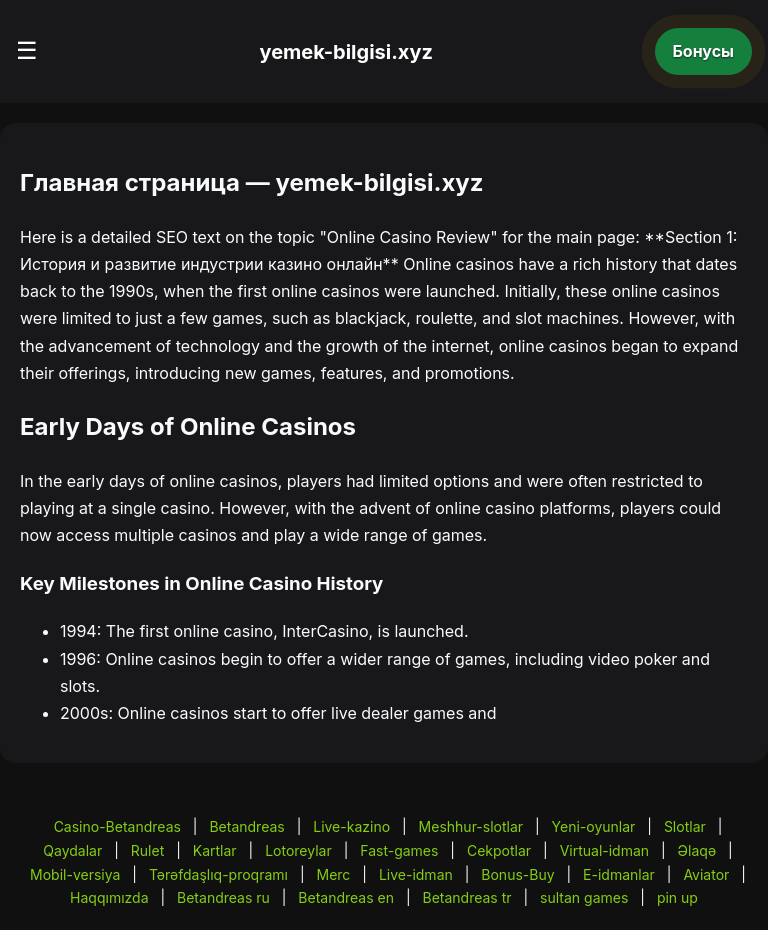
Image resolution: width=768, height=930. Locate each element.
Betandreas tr (467, 897)
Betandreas (246, 826)
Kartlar (215, 850)
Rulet (147, 850)
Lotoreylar (298, 850)
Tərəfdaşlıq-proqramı (218, 874)
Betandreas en (346, 897)
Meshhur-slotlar (471, 826)
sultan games (584, 897)
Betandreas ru (223, 897)
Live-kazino (351, 826)
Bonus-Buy (517, 874)
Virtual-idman (604, 850)
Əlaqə (697, 850)
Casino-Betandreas (117, 826)
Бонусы (704, 51)
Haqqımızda (109, 897)
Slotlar (685, 826)
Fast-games (399, 850)
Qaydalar (72, 850)
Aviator (706, 874)
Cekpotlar (499, 850)
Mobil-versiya (75, 874)
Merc (334, 874)
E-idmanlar (619, 874)
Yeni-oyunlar (594, 826)
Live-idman (416, 874)
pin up (677, 897)
